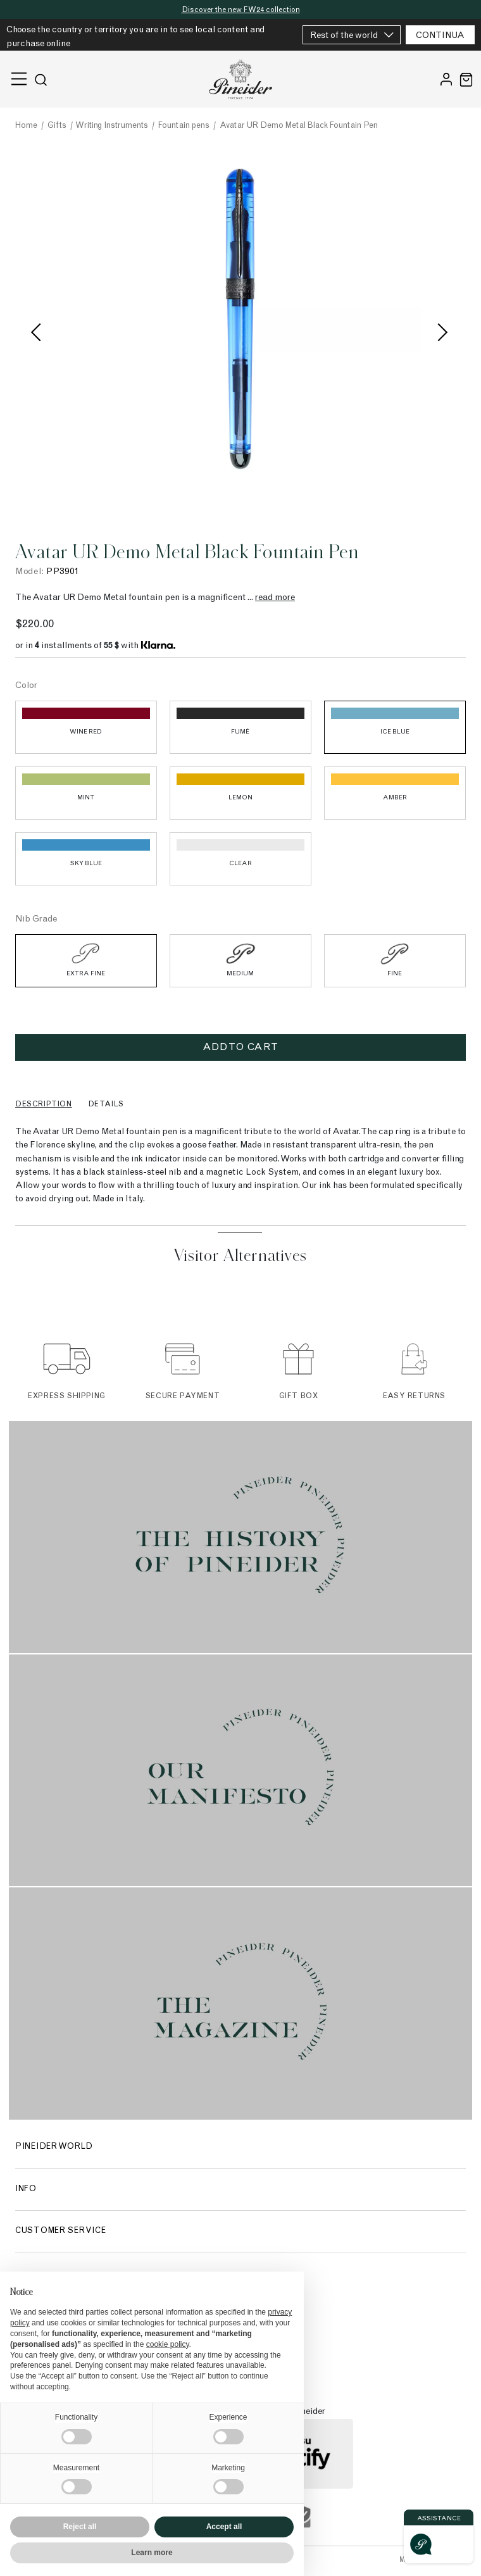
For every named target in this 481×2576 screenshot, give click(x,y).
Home (26, 126)
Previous (41, 333)
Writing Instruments (111, 126)
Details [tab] (106, 1104)
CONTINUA (440, 36)
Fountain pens (183, 126)
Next (440, 333)
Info (26, 2189)
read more (275, 598)
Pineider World (54, 2147)
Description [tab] (43, 1104)
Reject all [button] (80, 2526)
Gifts (56, 126)
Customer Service (60, 2231)
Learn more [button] (151, 2552)
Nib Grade (36, 919)
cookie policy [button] (167, 2344)
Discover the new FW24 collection (241, 10)
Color (26, 686)
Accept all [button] (224, 2526)
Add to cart (240, 1047)
